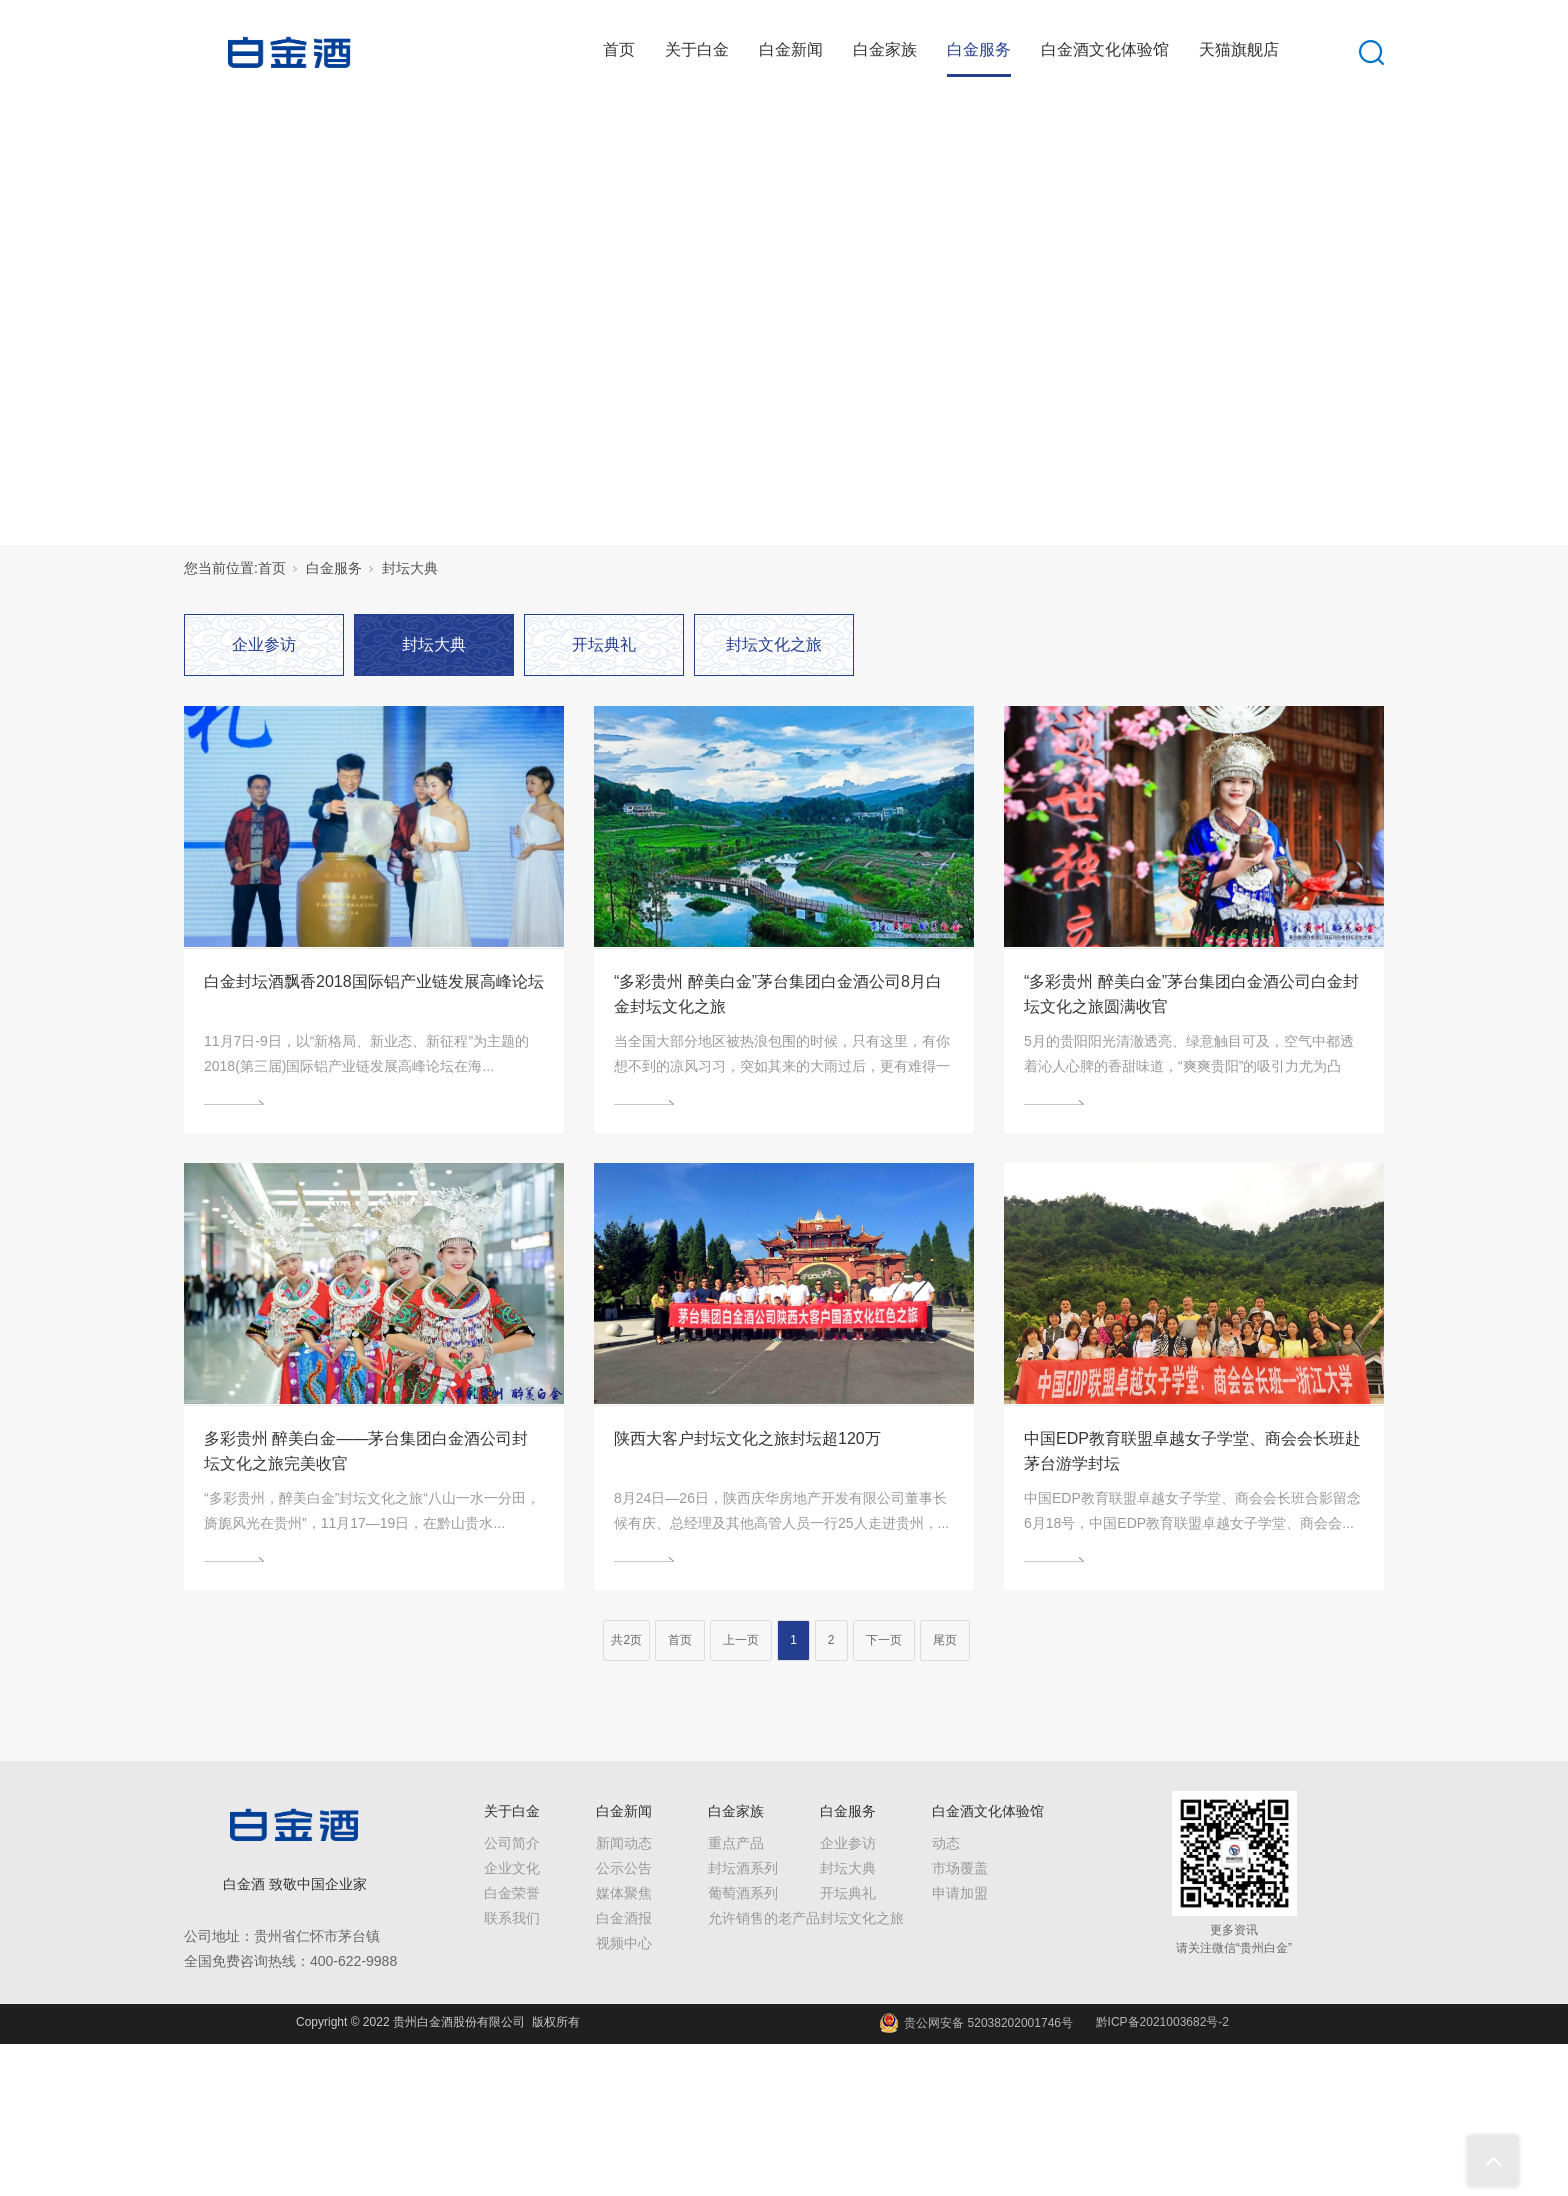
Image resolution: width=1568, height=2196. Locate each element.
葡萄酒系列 (743, 1893)
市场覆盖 (960, 1868)
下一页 (884, 1640)
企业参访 (264, 644)
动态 (946, 1843)
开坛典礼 (604, 644)
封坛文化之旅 (774, 644)
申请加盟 (960, 1893)
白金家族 (885, 49)
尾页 (945, 1640)
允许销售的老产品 (764, 1918)
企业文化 (512, 1868)
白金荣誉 (512, 1893)
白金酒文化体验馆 (1105, 49)
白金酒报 (624, 1918)
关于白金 (697, 49)
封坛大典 (410, 568)
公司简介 (512, 1843)
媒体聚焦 (624, 1893)
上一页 (741, 1640)
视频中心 (624, 1943)
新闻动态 (624, 1843)
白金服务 (979, 49)
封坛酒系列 (743, 1868)
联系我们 (512, 1918)
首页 (619, 49)
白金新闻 (791, 49)
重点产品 (736, 1843)
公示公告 (624, 1868)
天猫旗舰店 (1239, 49)
